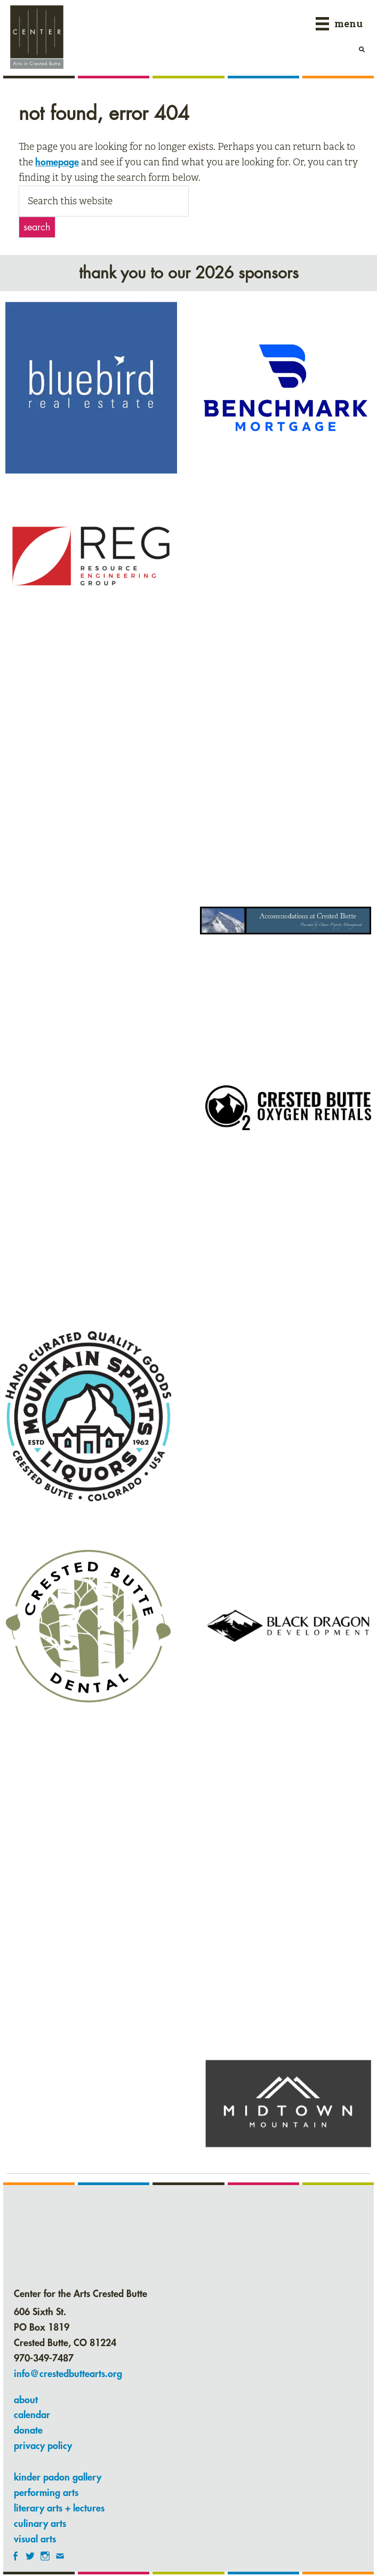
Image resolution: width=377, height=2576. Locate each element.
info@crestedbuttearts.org (68, 2374)
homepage (57, 162)
